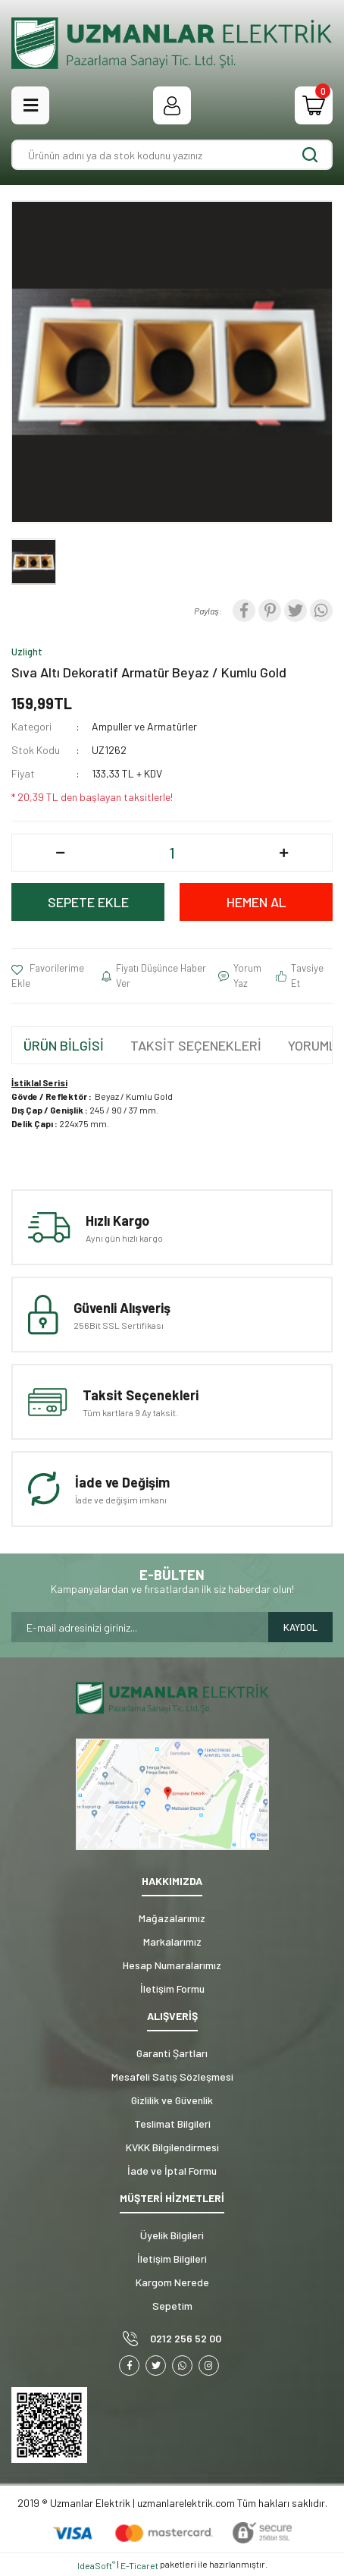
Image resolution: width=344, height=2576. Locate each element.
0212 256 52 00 (185, 2338)
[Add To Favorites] (56, 976)
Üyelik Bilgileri (172, 2235)
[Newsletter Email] (139, 1627)
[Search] (172, 155)
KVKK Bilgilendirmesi (172, 2147)
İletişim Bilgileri (172, 2258)
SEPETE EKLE (88, 902)
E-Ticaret (139, 2565)
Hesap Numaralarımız (172, 1965)
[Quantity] (172, 852)
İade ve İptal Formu (172, 2170)
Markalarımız (172, 1941)
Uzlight (26, 652)
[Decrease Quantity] (60, 853)
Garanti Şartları (172, 2053)
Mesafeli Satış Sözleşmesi (172, 2076)
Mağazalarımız (172, 1918)
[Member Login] (172, 105)
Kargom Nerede (172, 2282)
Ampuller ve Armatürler (144, 726)
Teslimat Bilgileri (172, 2123)
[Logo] (172, 43)
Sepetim (172, 2305)
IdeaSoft (96, 2565)
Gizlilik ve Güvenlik (172, 2100)
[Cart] (314, 105)
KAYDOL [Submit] (300, 1627)
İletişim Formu (172, 1988)
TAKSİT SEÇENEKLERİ (195, 1045)
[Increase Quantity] (284, 853)
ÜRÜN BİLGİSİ (63, 1045)
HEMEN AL (256, 902)
